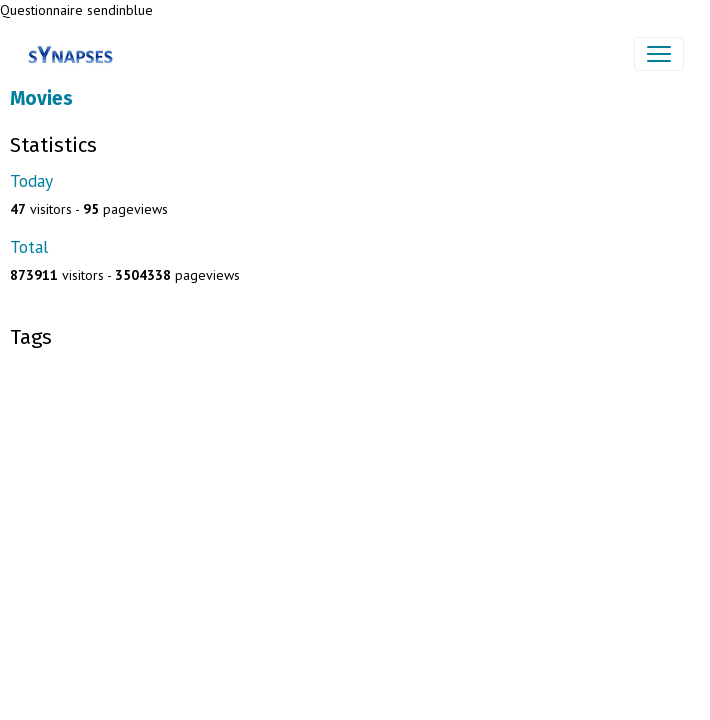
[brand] (74, 54)
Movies (41, 98)
